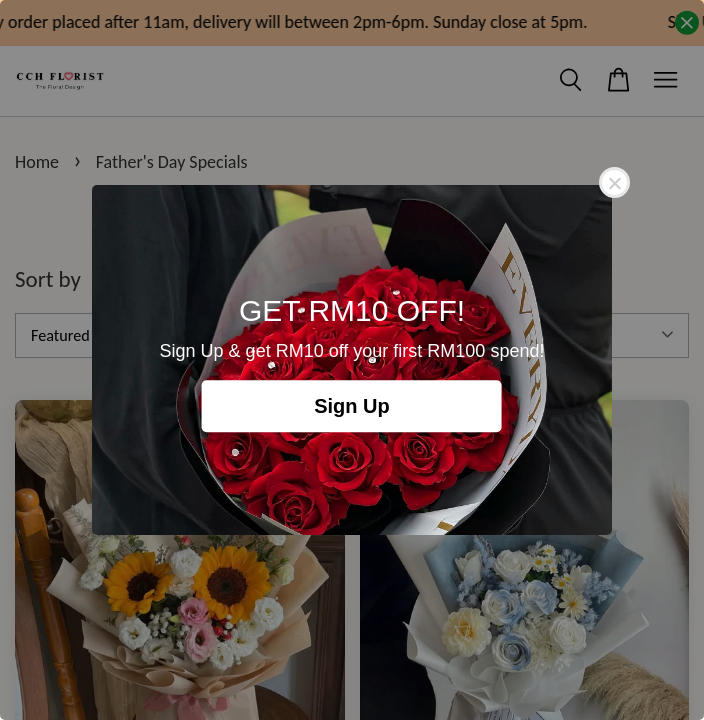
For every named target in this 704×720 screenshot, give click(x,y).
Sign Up (352, 406)
